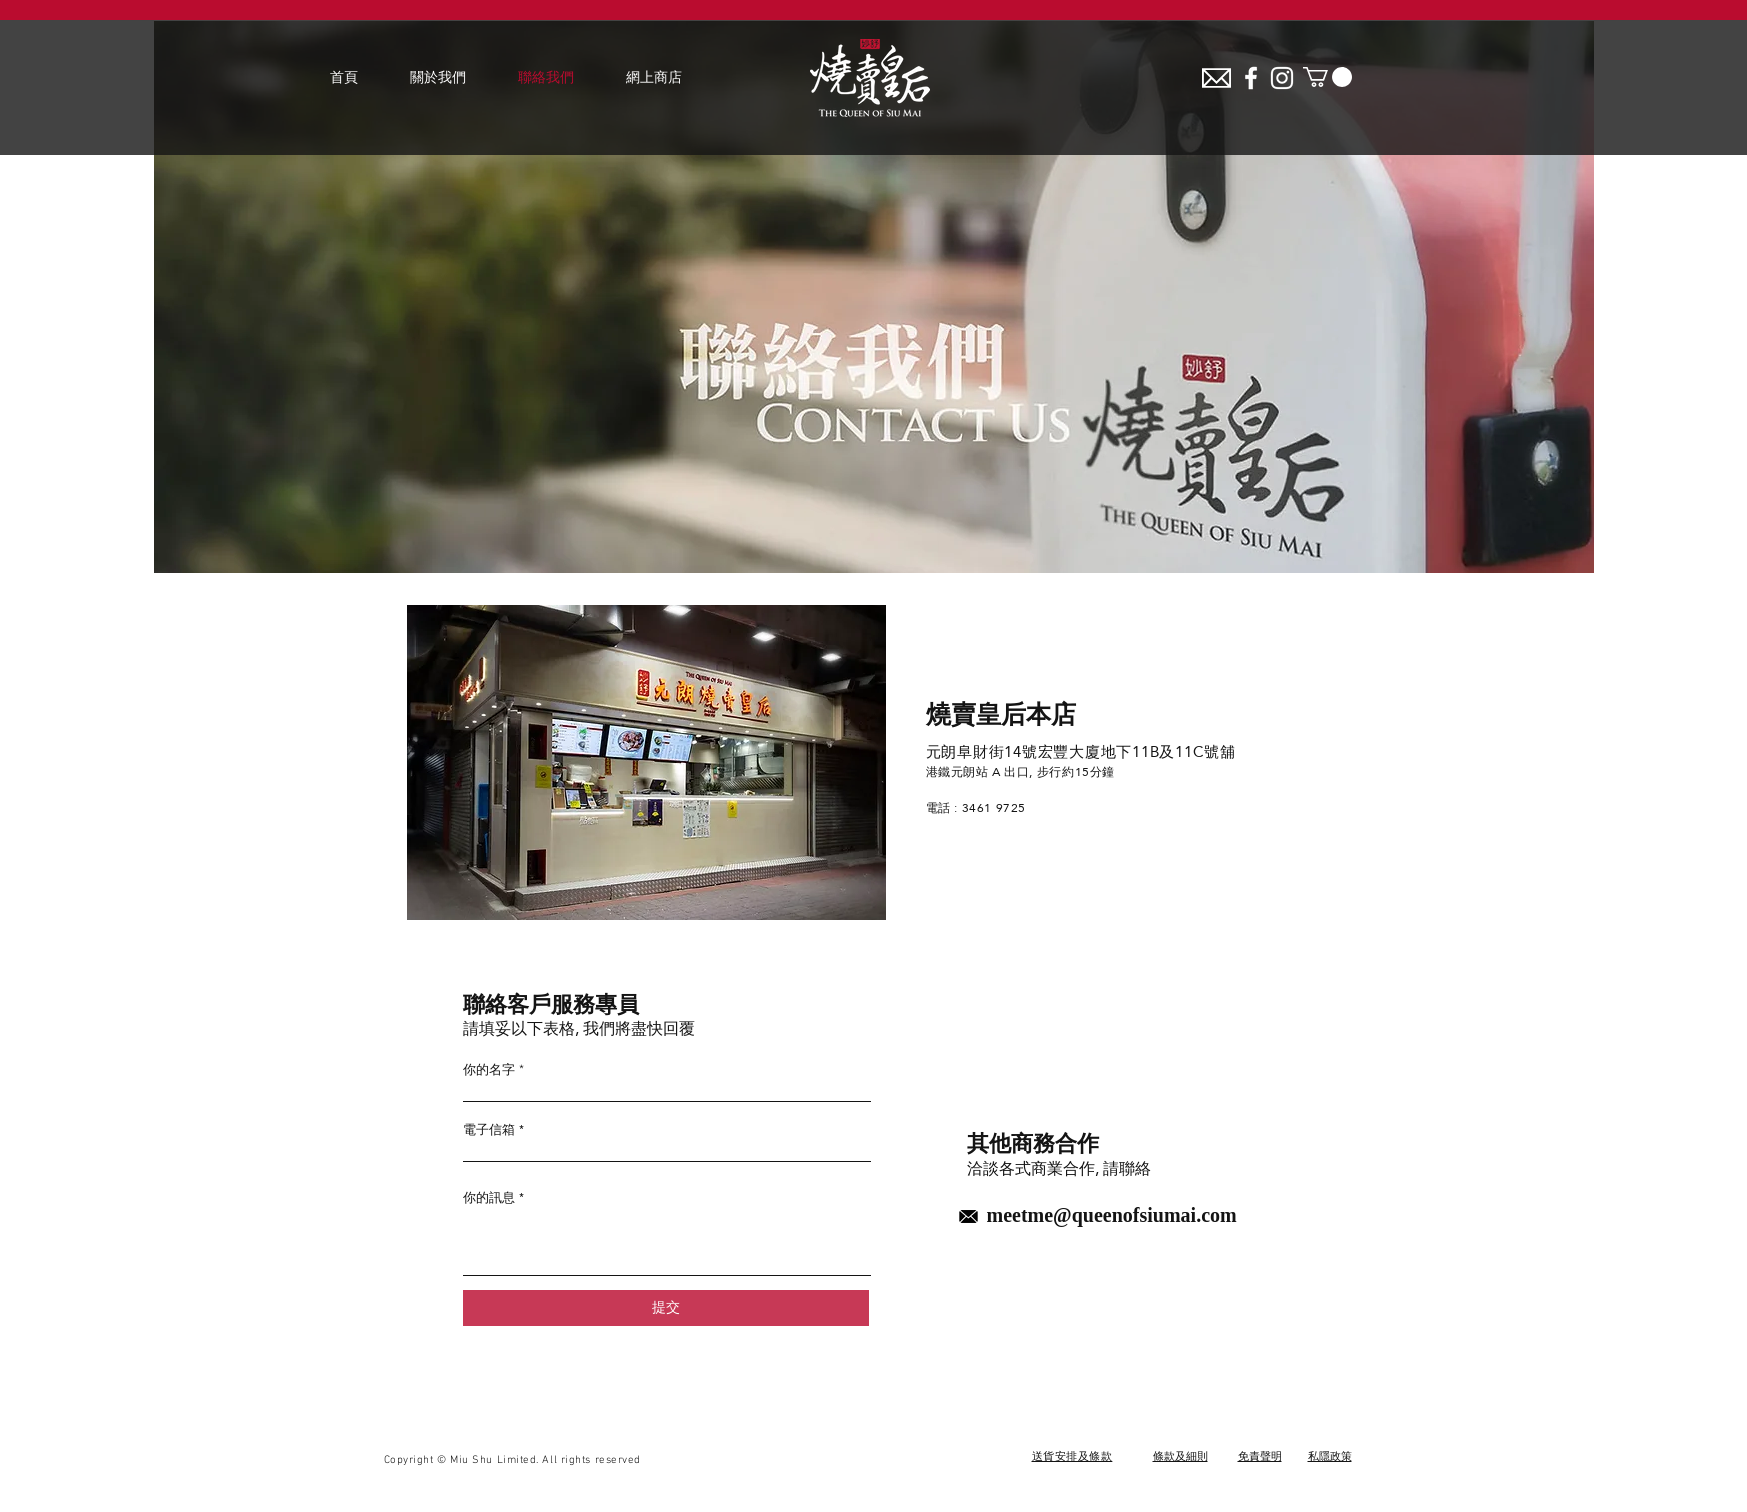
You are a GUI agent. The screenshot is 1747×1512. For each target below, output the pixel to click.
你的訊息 (489, 1197)
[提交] (666, 1308)
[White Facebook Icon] (1251, 78)
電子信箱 (489, 1129)
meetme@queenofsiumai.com (1112, 1217)
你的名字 (489, 1069)
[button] (1327, 77)
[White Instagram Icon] (1282, 78)
